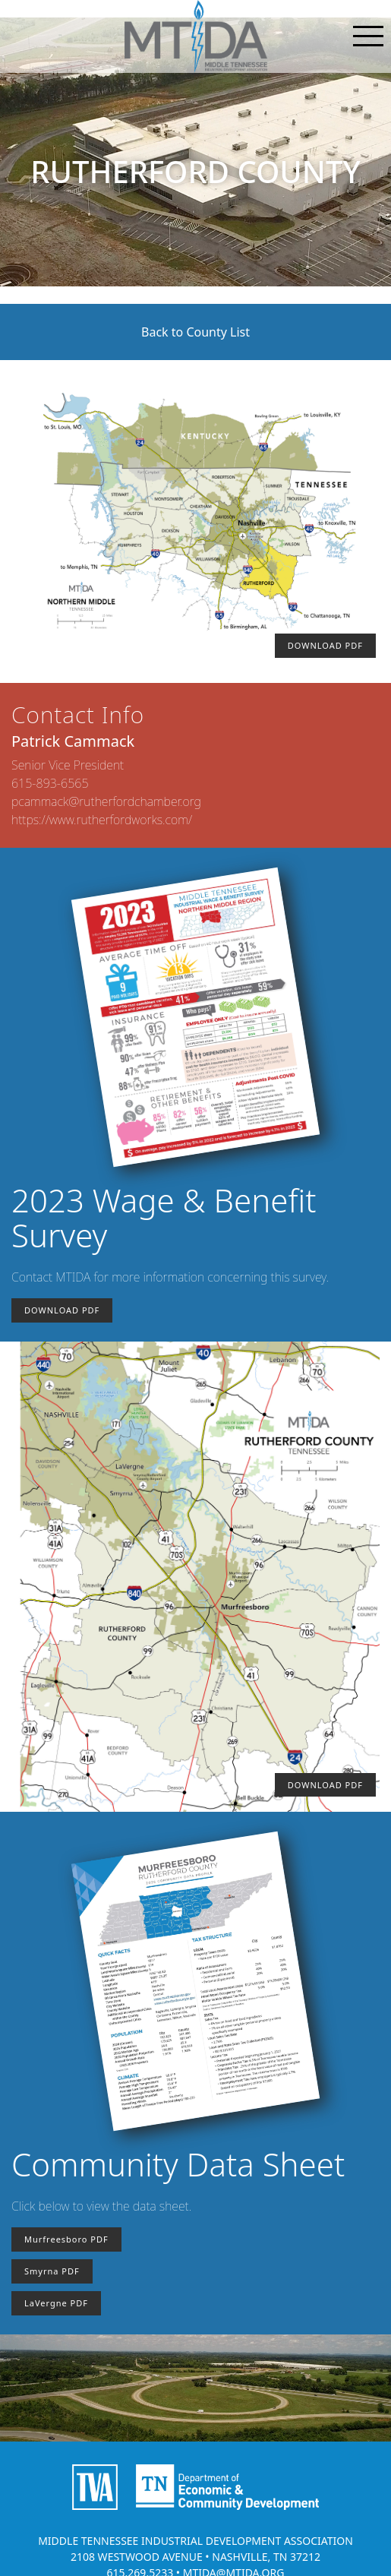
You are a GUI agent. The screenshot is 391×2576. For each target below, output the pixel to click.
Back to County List (195, 332)
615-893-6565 (50, 783)
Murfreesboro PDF (66, 2239)
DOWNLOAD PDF (325, 645)
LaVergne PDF (56, 2303)
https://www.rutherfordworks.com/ (101, 819)
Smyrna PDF (52, 2271)
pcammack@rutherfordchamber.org (106, 801)
